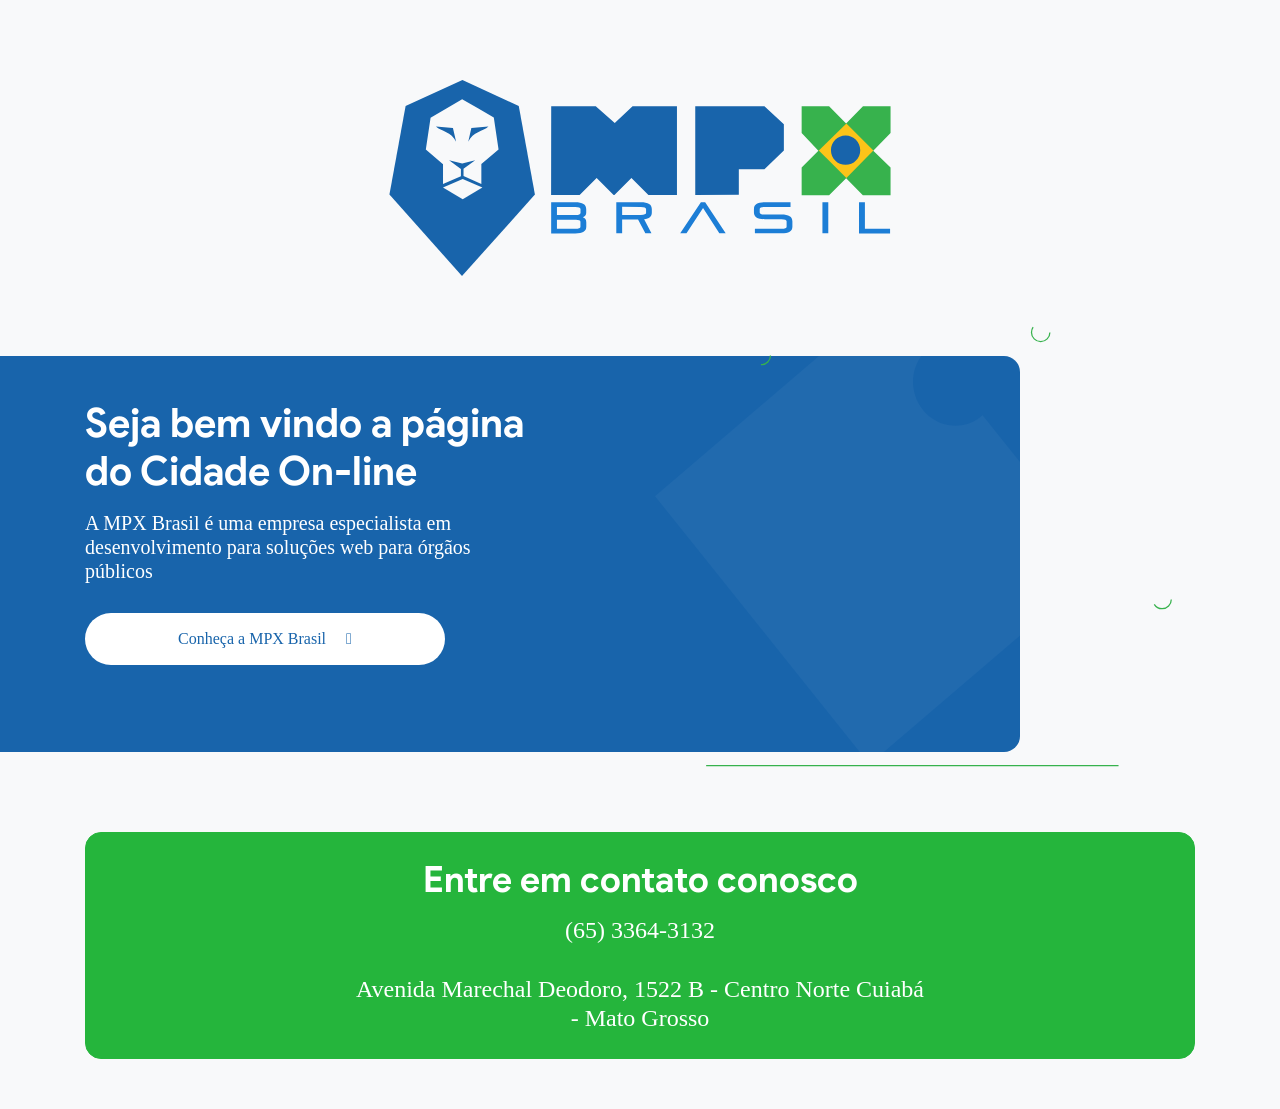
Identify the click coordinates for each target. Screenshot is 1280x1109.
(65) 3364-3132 (640, 930)
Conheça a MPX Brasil (265, 638)
